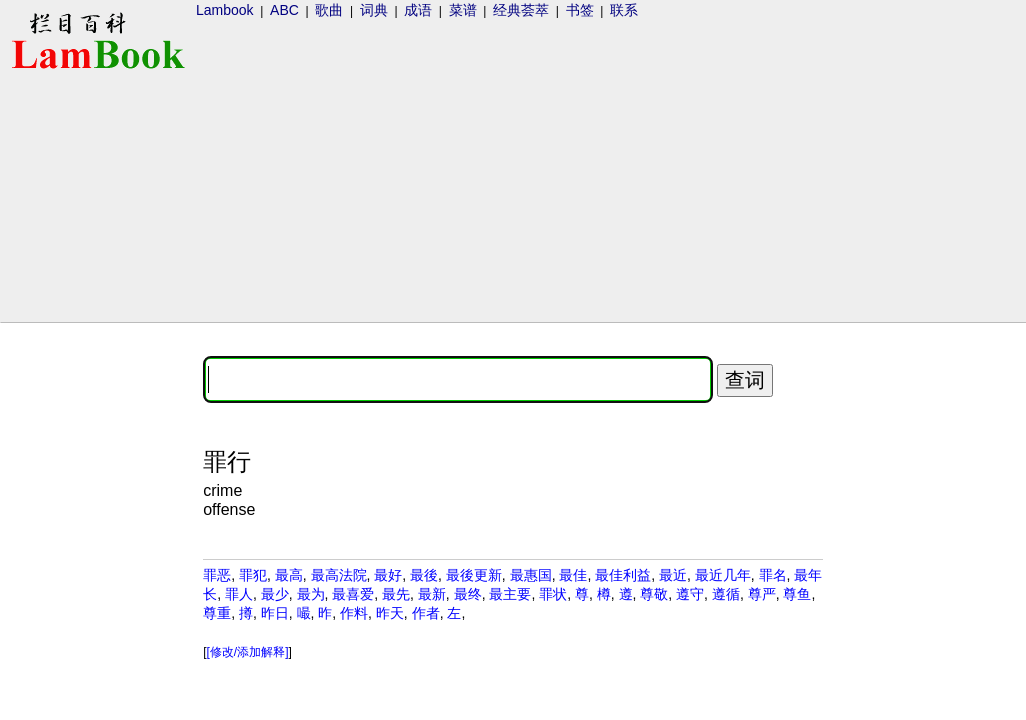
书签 (580, 10)
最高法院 (339, 575)
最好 (388, 575)
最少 (275, 594)
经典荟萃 (521, 10)
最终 (468, 594)
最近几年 (723, 575)
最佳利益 (623, 575)
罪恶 (217, 575)
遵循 (726, 594)
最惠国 (531, 575)
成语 (418, 10)
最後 (424, 575)
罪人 (239, 594)
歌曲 (329, 10)
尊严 (762, 594)
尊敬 (654, 594)
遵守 (690, 594)
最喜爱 (353, 594)
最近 (673, 575)
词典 (374, 10)
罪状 (553, 594)
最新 (432, 594)
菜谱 (463, 10)
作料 (354, 613)
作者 (426, 613)
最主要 (510, 594)
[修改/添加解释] (248, 652)
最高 (289, 575)
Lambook (225, 10)
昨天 (390, 613)
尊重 (217, 613)
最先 (396, 594)
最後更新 (474, 575)
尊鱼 (797, 594)
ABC (284, 10)
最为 (311, 594)
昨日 (275, 613)
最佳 (573, 575)
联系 (624, 10)
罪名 (773, 575)
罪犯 (253, 575)
